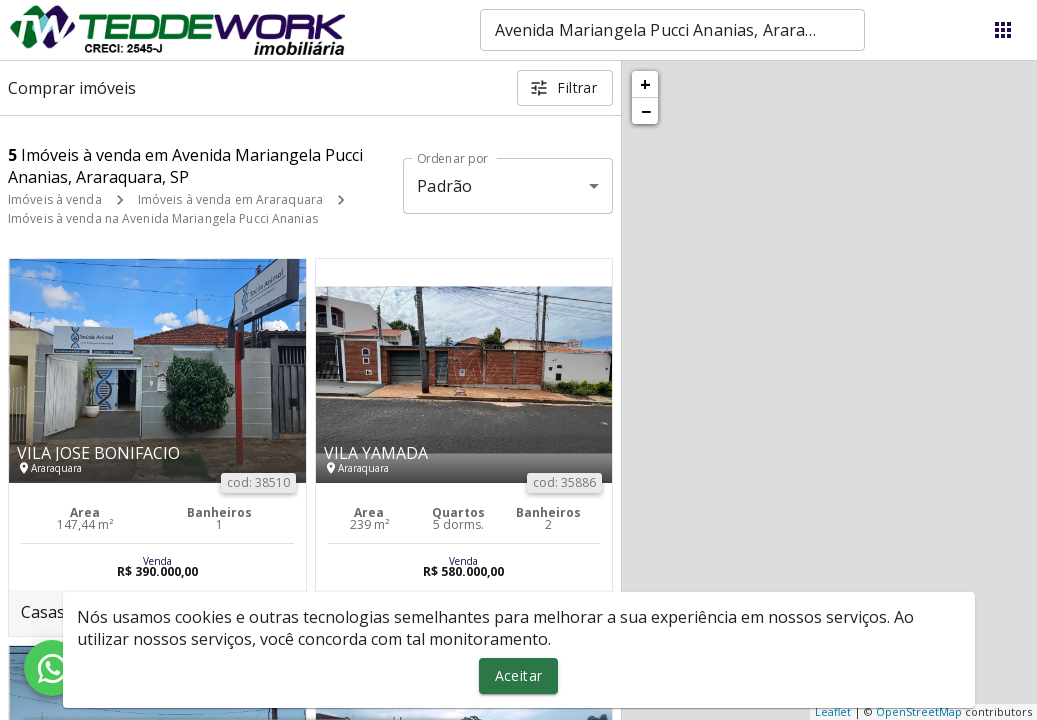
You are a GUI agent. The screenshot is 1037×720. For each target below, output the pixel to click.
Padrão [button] (444, 186)
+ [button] (645, 84)
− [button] (646, 111)
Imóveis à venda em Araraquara (230, 199)
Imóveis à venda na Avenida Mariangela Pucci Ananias (163, 218)
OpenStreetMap (919, 711)
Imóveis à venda (55, 199)
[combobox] (672, 30)
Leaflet (833, 711)
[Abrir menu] (1003, 30)
